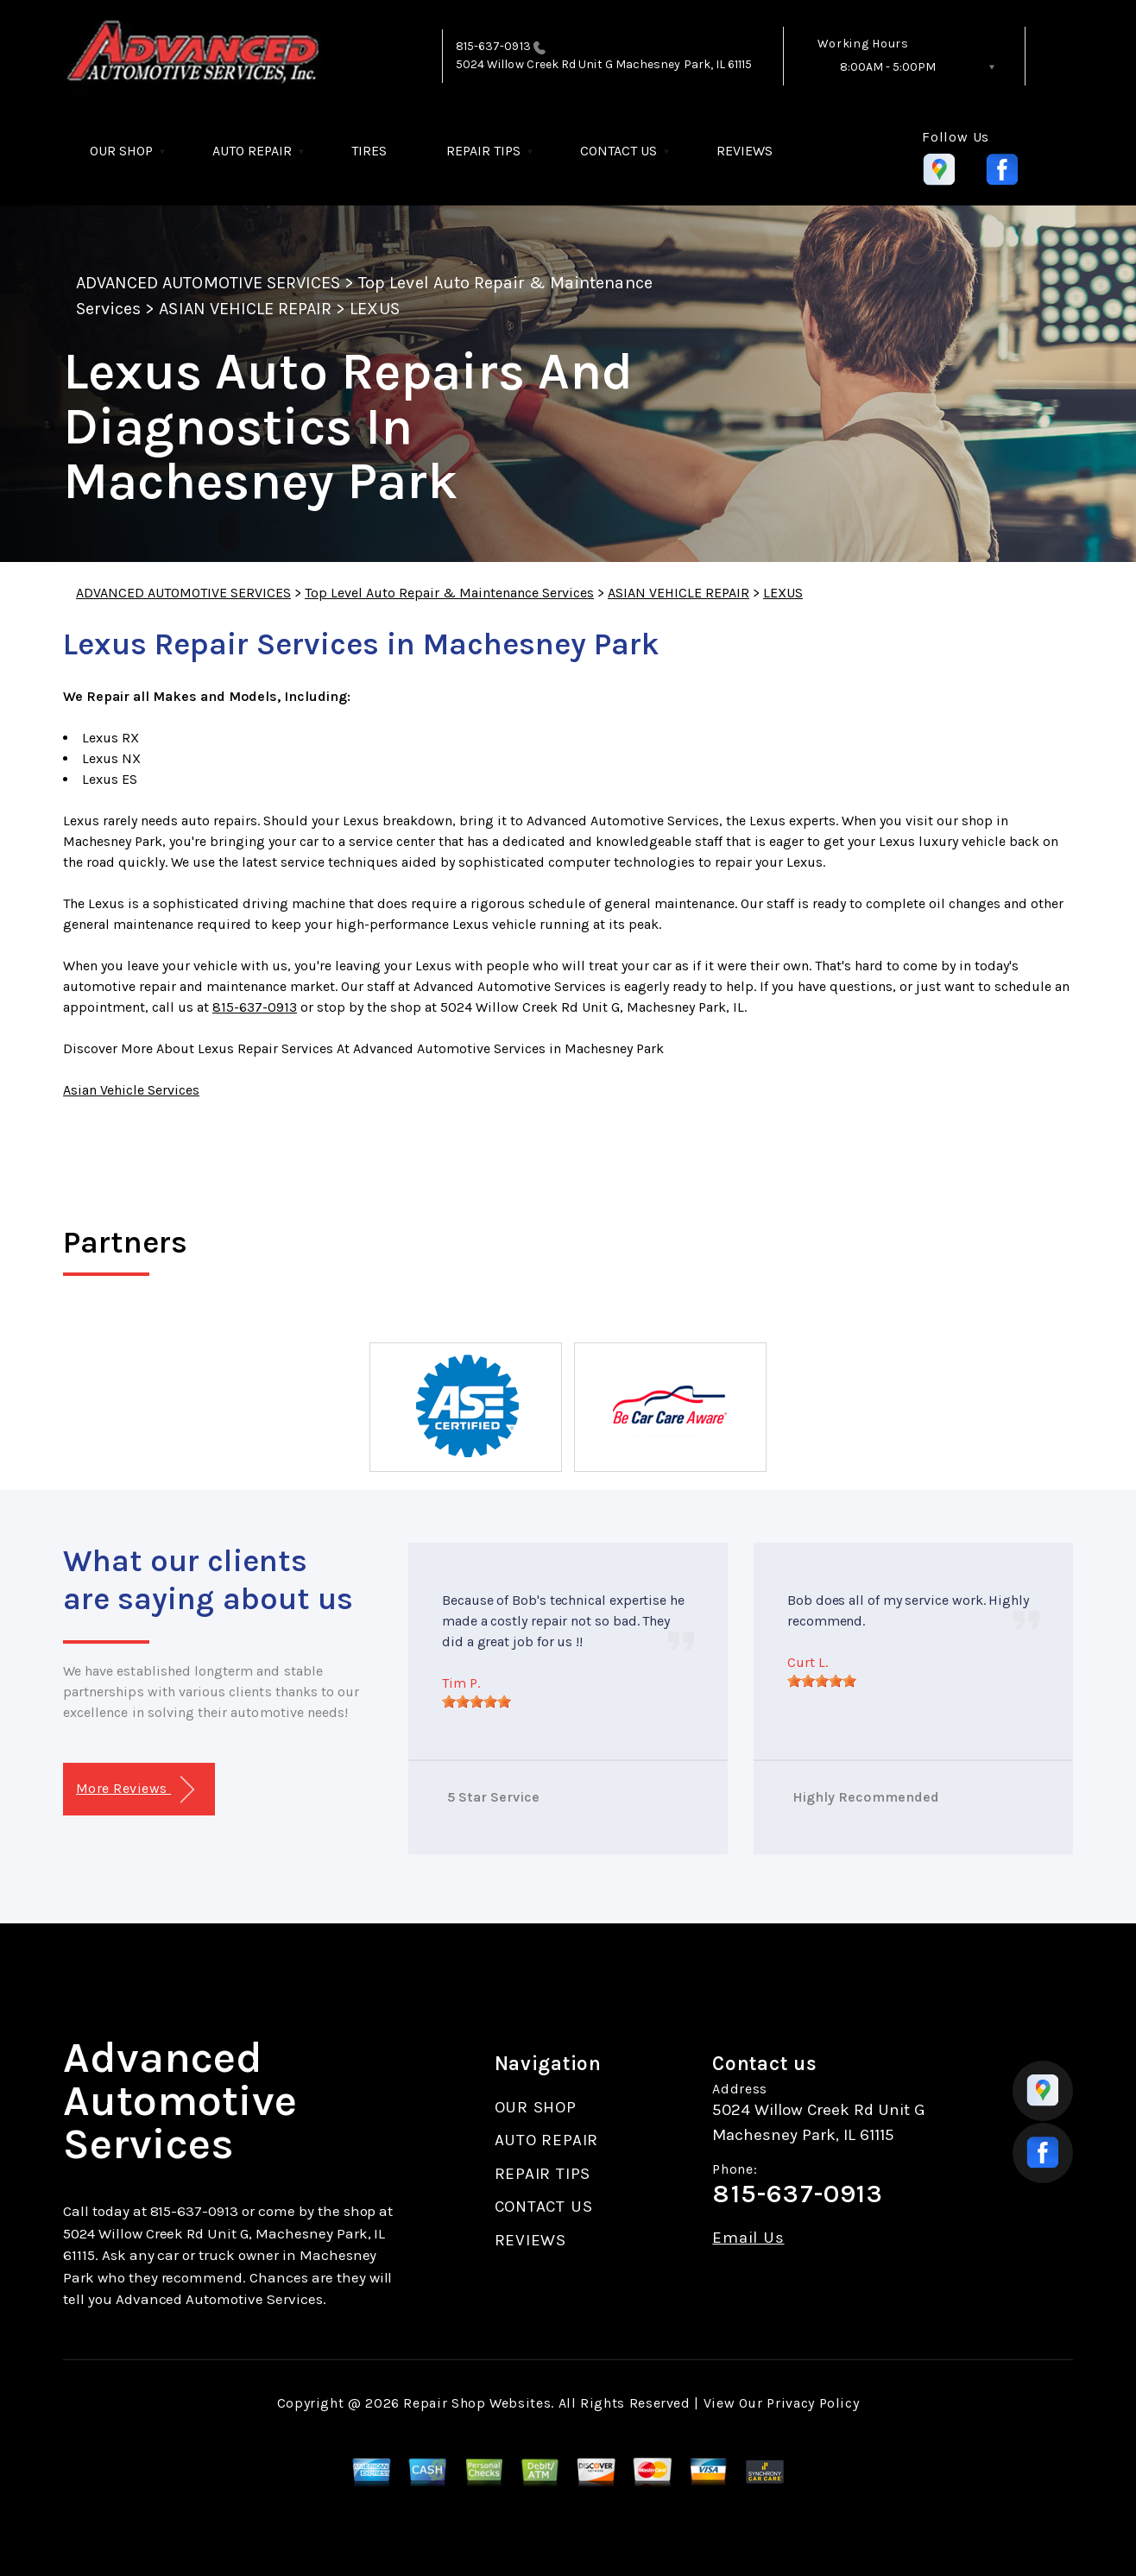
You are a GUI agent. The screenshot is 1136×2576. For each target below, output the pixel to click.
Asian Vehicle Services (131, 1090)
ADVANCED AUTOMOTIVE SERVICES (208, 283)
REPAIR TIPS (483, 150)
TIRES (369, 150)
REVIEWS (744, 150)
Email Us (748, 2238)
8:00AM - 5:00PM (888, 67)
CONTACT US (618, 150)
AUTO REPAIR (252, 150)
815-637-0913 (493, 46)
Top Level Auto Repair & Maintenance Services (449, 592)
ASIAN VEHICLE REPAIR (245, 309)
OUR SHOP (121, 150)
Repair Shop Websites (477, 2403)
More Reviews (135, 1790)
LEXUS (374, 309)
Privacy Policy (813, 2403)
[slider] (476, 1701)
